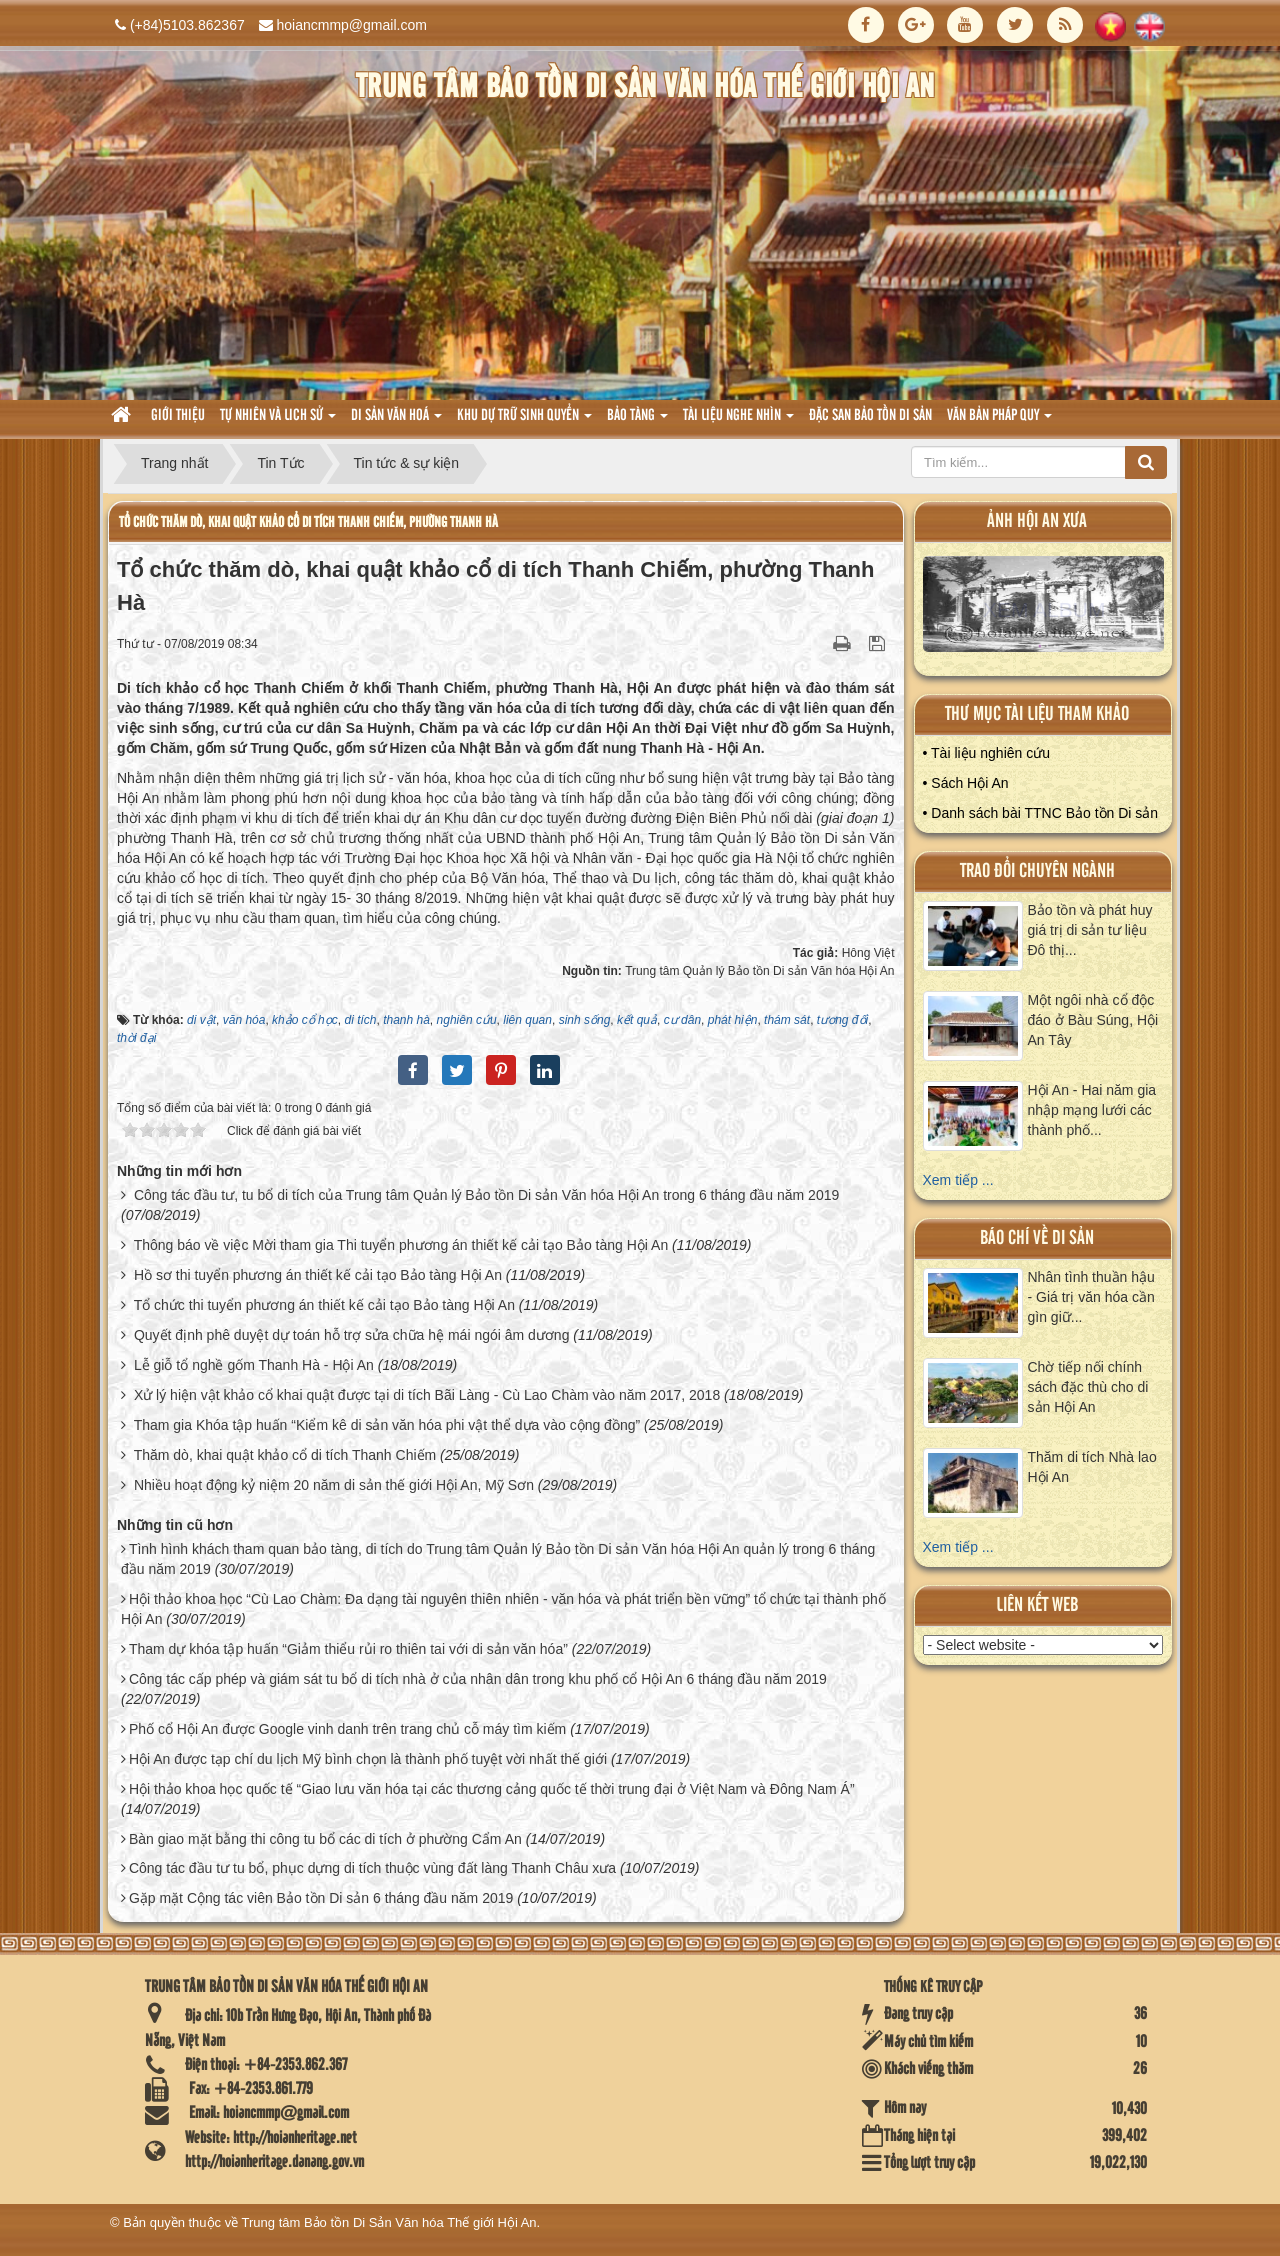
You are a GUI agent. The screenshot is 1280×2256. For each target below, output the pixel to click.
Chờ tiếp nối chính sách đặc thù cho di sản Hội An (1088, 1387)
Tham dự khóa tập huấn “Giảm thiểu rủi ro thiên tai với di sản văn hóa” (348, 1649)
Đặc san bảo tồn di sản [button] (870, 416)
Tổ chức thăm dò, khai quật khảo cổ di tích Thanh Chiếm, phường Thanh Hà (308, 522)
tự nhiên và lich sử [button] (278, 421)
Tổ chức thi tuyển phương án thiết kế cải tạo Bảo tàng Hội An (324, 1305)
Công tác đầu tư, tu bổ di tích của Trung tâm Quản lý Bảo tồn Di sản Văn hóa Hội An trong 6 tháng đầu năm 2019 (486, 1195)
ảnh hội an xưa (1037, 521)
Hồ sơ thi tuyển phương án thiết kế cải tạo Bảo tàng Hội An (318, 1275)
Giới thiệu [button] (178, 416)
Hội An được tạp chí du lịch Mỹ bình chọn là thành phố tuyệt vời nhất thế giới (368, 1759)
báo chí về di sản (1037, 1238)
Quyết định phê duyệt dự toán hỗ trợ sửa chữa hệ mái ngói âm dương (352, 1335)
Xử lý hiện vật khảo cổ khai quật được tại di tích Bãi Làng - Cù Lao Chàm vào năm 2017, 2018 (427, 1395)
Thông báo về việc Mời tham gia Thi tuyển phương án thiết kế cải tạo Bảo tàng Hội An (401, 1245)
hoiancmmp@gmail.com (352, 25)
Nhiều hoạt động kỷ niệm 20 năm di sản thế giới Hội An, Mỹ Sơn (334, 1485)
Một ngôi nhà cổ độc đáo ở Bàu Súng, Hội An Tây (1093, 1020)
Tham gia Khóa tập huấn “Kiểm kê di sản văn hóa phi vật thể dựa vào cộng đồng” (387, 1425)
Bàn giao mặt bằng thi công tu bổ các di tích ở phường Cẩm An (325, 1839)
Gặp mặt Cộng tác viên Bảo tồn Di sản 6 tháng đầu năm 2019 (321, 1898)
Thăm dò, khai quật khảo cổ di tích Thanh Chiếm (285, 1455)
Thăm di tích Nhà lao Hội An (1092, 1467)
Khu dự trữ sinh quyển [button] (524, 421)
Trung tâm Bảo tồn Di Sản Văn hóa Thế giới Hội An (389, 2222)
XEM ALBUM (1044, 608)
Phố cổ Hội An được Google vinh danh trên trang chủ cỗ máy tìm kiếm (347, 1729)
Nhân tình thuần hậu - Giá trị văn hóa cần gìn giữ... (1091, 1297)
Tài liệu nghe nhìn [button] (738, 421)
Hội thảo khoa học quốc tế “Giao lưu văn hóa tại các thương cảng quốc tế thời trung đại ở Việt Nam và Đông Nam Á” (492, 1789)
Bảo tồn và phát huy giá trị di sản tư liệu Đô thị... (1090, 930)
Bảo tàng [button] (637, 421)
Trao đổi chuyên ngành (1037, 871)
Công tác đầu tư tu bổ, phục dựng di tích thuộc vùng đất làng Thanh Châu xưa (372, 1868)
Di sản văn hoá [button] (396, 421)
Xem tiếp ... (958, 1180)
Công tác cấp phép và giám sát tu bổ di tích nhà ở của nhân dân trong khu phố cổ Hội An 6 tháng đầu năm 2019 (478, 1679)
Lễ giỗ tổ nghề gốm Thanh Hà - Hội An (254, 1365)
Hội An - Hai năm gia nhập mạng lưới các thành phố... (1092, 1110)
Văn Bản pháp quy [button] (999, 421)
